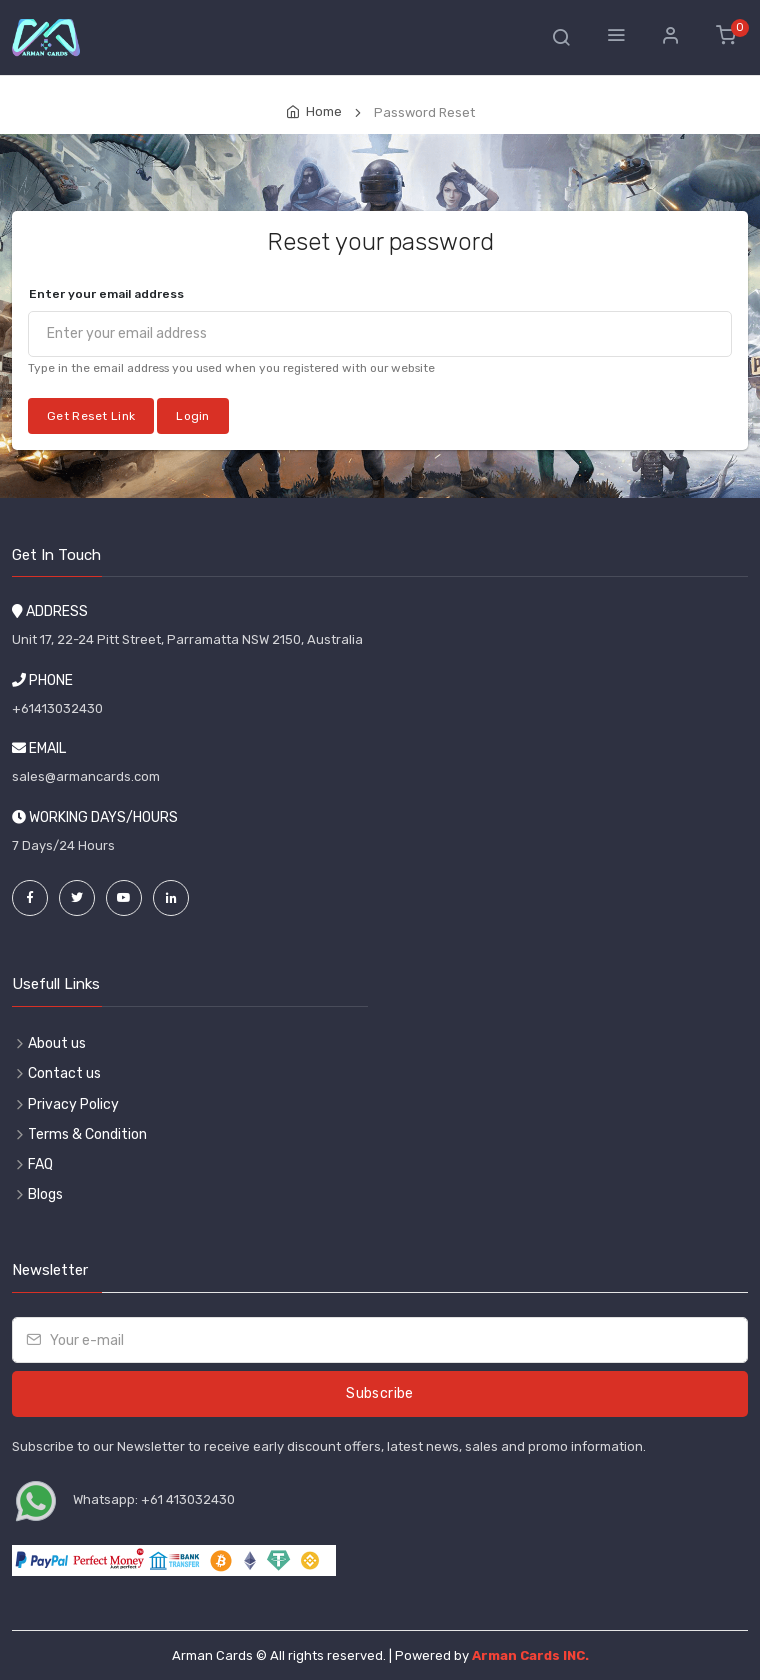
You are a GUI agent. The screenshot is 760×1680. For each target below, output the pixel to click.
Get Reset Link (91, 416)
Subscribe (379, 1393)
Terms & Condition (87, 1134)
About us (57, 1043)
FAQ (40, 1164)
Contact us (64, 1073)
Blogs (45, 1194)
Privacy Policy (73, 1104)
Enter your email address (106, 294)
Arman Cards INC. (530, 1655)
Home (324, 111)
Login (193, 416)
